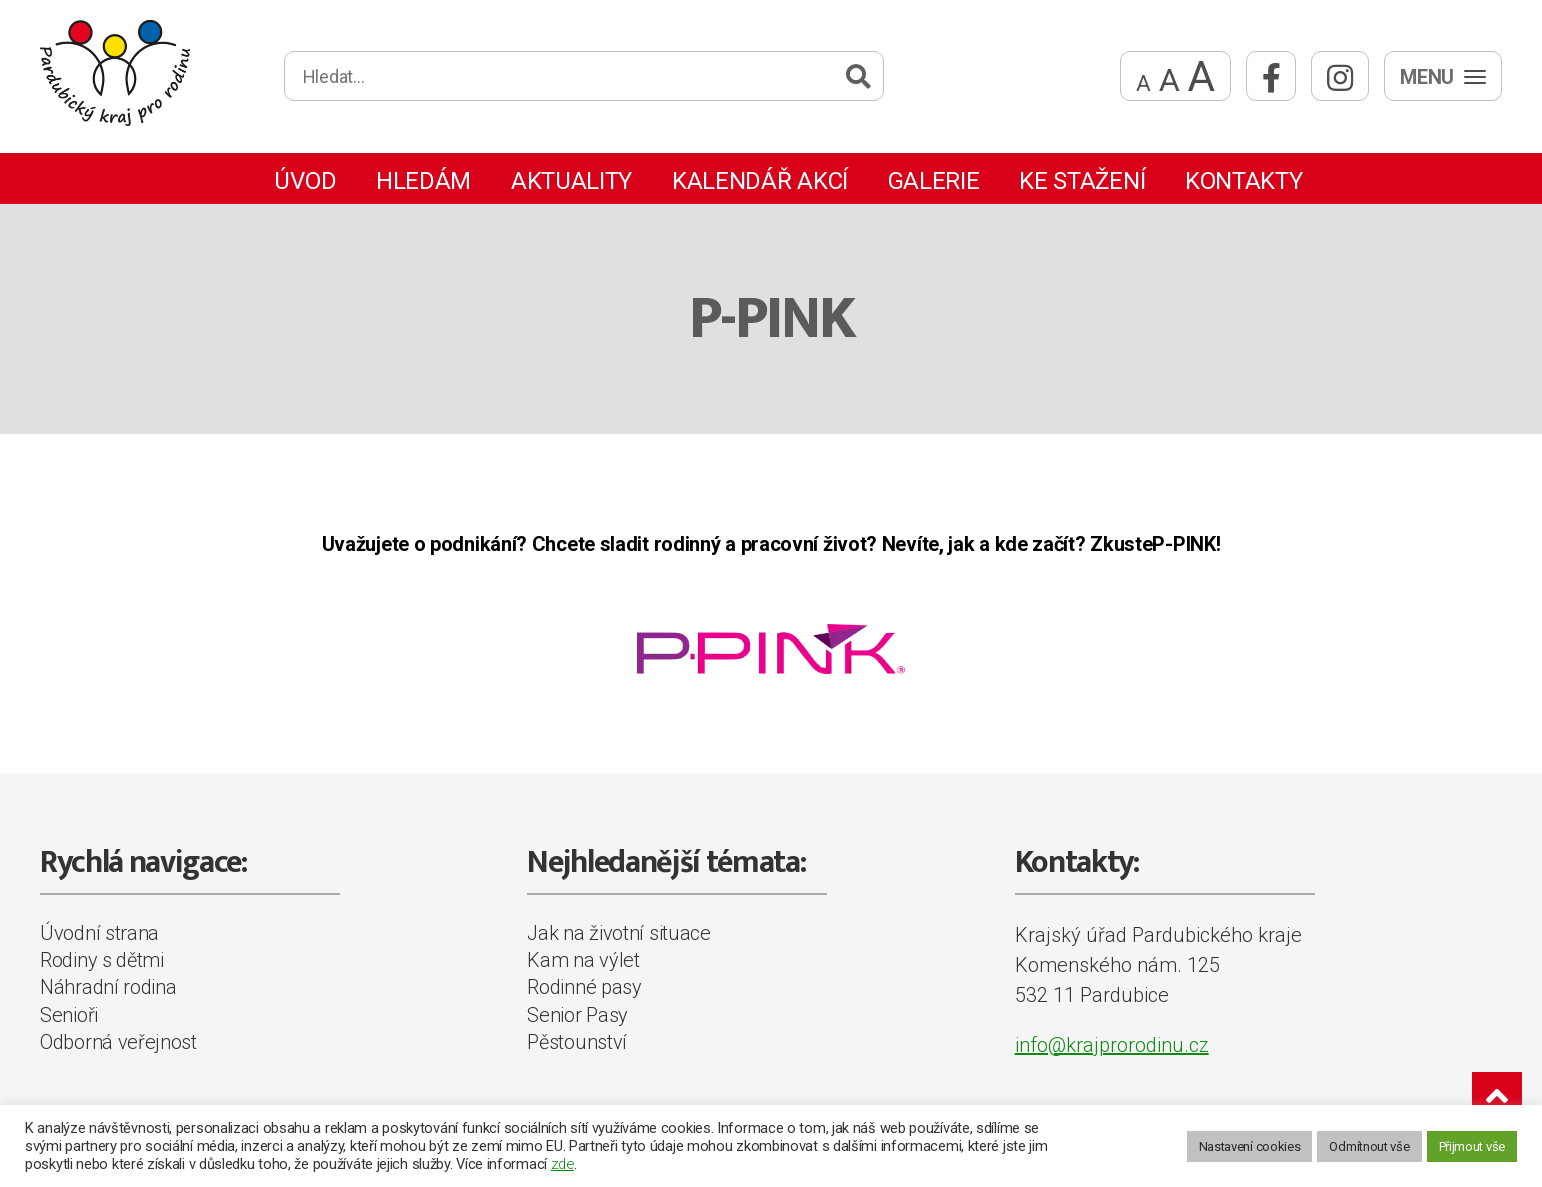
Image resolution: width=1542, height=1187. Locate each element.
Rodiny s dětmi (102, 960)
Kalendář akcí (760, 181)
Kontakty (1244, 181)
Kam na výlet (583, 960)
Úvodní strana (99, 933)
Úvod (305, 181)
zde (562, 1164)
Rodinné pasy (584, 987)
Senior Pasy (577, 1015)
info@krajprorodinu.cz (1112, 1045)
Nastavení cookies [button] (1250, 1146)
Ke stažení (1082, 181)
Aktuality (571, 181)
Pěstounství (577, 1042)
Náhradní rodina (108, 987)
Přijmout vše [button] (1472, 1146)
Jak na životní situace (618, 933)
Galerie (934, 181)
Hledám (423, 181)
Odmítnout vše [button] (1369, 1146)
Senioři (69, 1015)
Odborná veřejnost (118, 1042)
